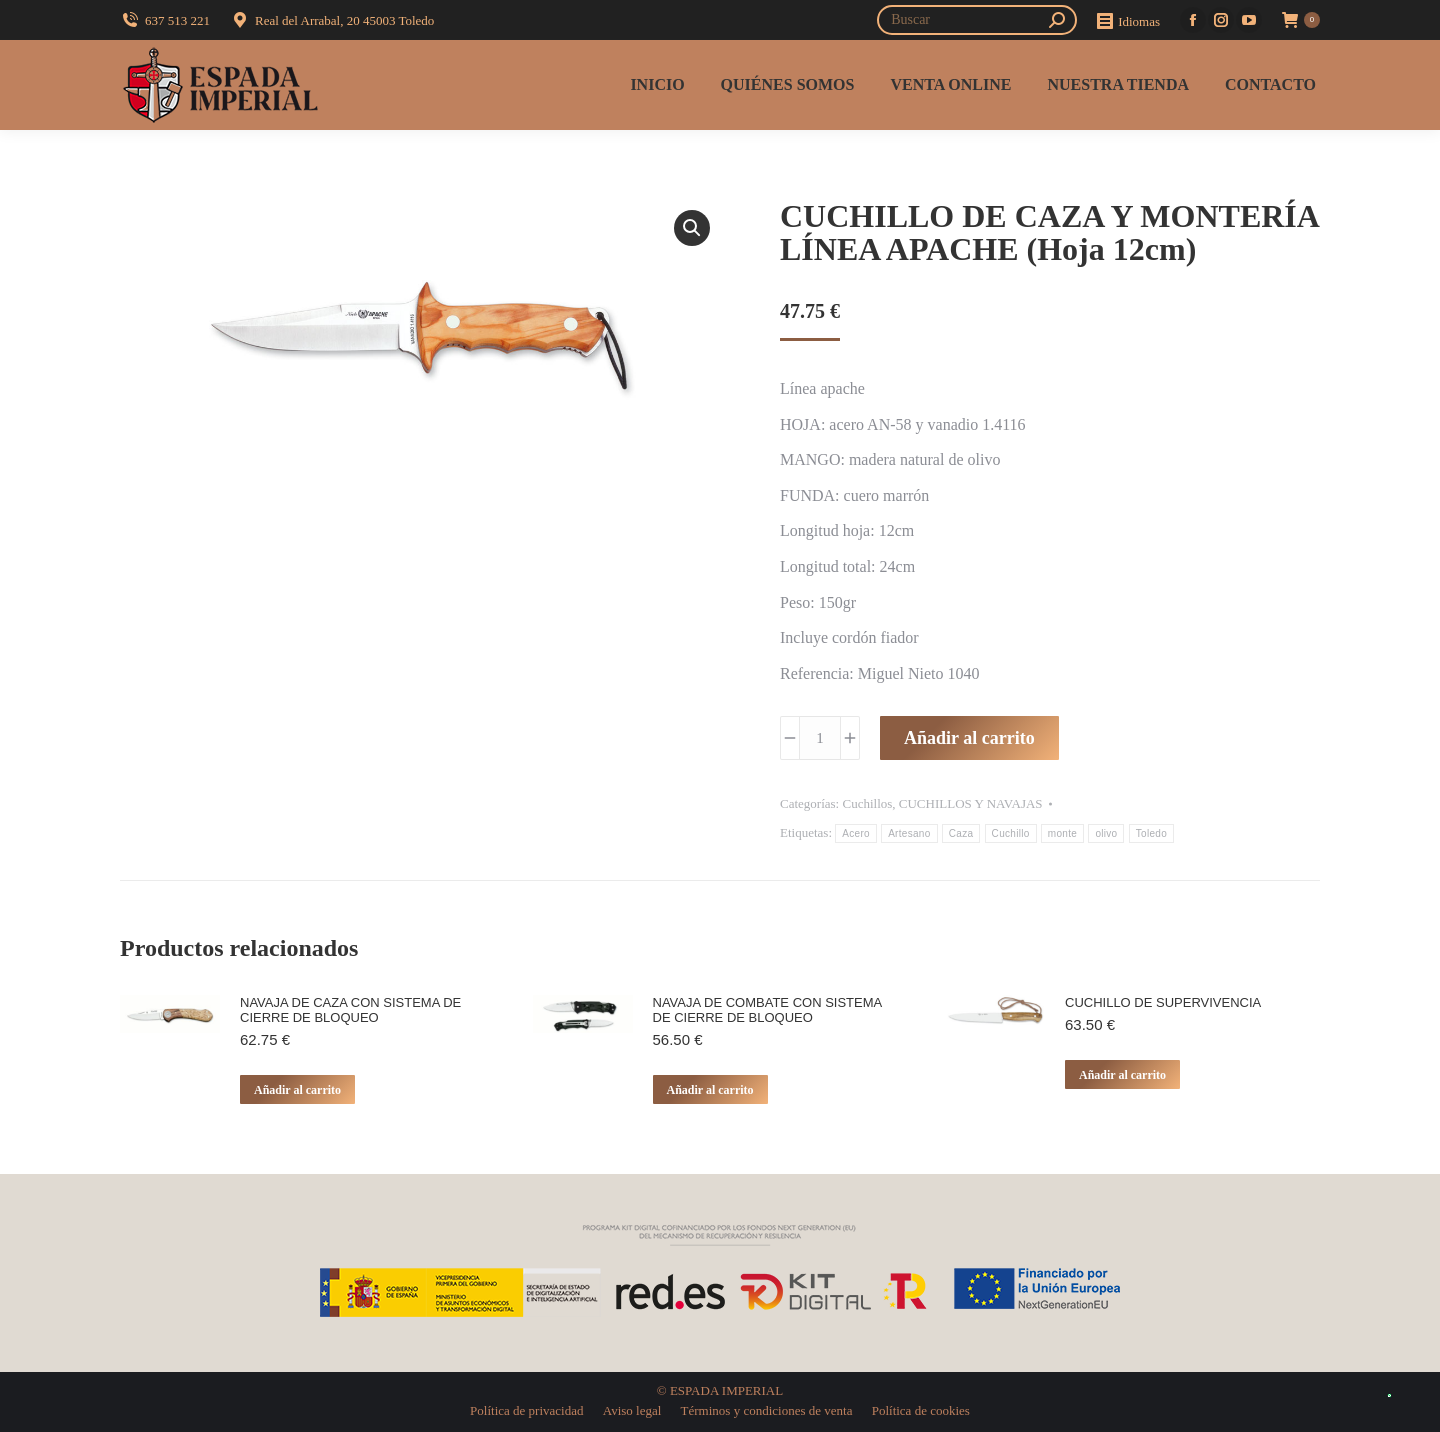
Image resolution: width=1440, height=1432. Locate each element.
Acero (856, 833)
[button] (692, 228)
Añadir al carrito (969, 738)
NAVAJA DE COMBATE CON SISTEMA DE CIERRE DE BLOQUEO (767, 1010)
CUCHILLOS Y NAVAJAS (971, 803)
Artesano (909, 833)
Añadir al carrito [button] (297, 1090)
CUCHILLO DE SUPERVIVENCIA (1163, 1002)
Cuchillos (867, 803)
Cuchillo (1011, 833)
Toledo (1151, 833)
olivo (1106, 833)
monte (1062, 833)
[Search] (977, 20)
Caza (961, 833)
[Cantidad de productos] (820, 738)
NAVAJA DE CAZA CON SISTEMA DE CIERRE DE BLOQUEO (350, 1010)
